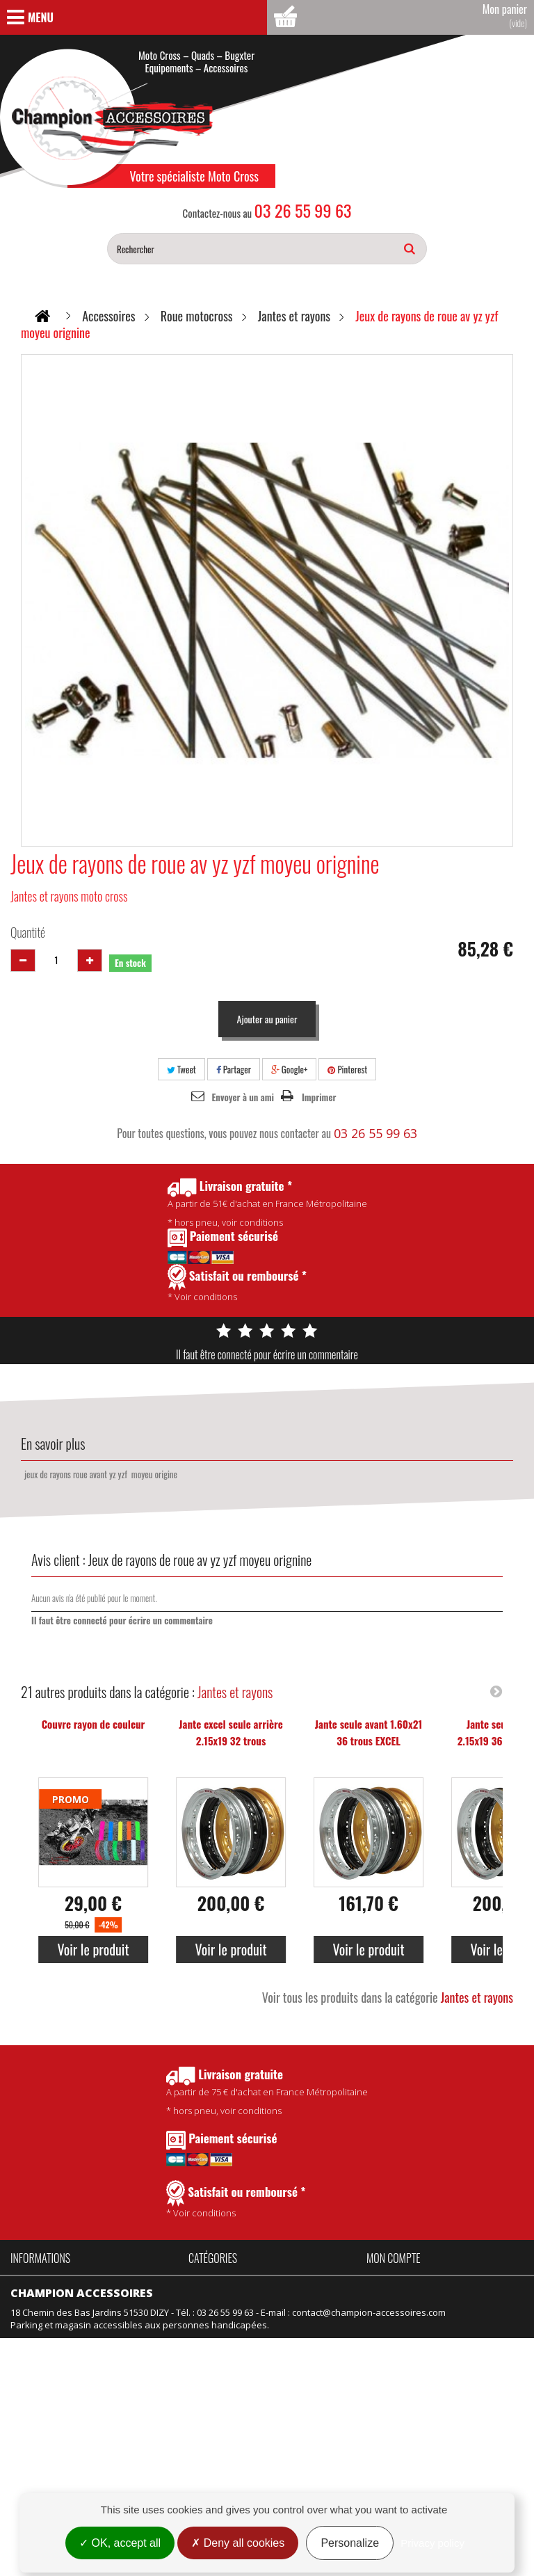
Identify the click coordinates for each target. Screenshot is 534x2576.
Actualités (30, 2338)
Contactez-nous (43, 2357)
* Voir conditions (236, 2199)
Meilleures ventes (48, 2438)
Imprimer (319, 1097)
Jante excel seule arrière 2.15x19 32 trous (230, 1732)
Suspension (213, 2375)
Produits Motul (219, 2319)
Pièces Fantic (295, 2281)
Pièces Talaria (297, 2300)
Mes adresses (396, 2319)
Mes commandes (402, 2281)
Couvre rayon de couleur (93, 1723)
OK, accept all (120, 2543)
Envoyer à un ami (243, 1097)
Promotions (34, 2400)
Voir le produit (93, 1949)
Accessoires (213, 2281)
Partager (233, 1069)
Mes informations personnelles (432, 2338)
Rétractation (36, 2457)
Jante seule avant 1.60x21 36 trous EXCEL (368, 1732)
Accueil (25, 2281)
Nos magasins (40, 2375)
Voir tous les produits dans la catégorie (387, 1997)
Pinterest (347, 1069)
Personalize (350, 2543)
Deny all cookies (237, 2543)
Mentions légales (46, 2476)
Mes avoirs (389, 2300)
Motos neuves (298, 2357)
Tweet (181, 1069)
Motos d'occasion (305, 2375)
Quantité (27, 932)
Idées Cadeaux (300, 2319)
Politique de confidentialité (66, 2319)
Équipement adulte (228, 2338)
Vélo (277, 2338)
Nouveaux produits (51, 2419)
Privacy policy (432, 2543)
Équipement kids (223, 2357)
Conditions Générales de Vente (76, 2300)
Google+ (289, 1069)
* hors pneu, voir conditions (267, 2091)
